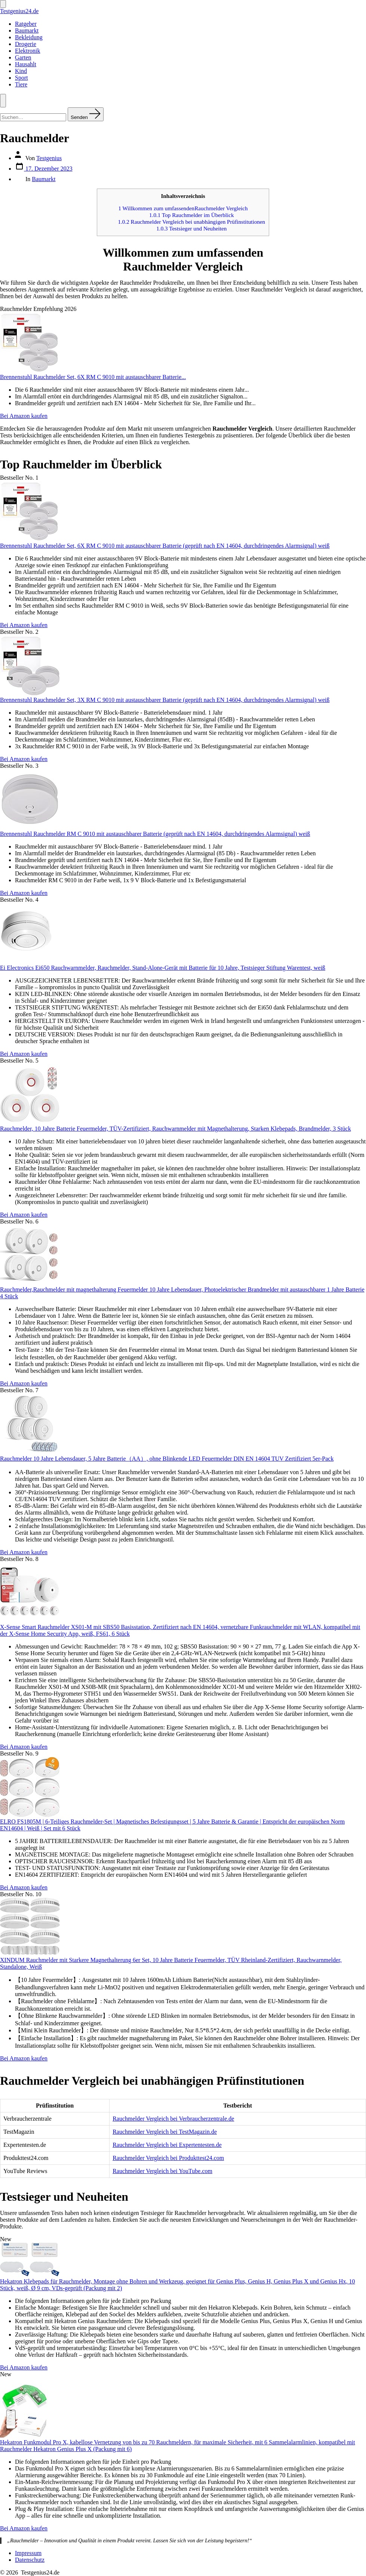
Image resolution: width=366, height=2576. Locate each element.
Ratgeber (26, 24)
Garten (23, 57)
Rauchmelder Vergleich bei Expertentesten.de (167, 2145)
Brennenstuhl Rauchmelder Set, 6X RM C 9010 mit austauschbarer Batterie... (93, 377)
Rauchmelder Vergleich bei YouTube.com (162, 2171)
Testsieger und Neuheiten (191, 228)
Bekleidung (29, 37)
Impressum (28, 2553)
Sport (21, 77)
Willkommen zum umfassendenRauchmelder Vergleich (182, 208)
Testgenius (49, 158)
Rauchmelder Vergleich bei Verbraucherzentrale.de (173, 2118)
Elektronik (27, 51)
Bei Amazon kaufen (23, 416)
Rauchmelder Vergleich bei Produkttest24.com (168, 2158)
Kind (21, 71)
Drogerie (25, 44)
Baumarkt (27, 30)
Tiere (21, 84)
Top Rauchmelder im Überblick (191, 215)
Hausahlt (25, 64)
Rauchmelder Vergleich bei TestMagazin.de (165, 2132)
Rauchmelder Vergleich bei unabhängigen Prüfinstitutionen (191, 222)
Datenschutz (29, 2560)
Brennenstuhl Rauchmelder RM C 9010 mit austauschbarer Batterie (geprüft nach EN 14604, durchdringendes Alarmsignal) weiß (155, 834)
